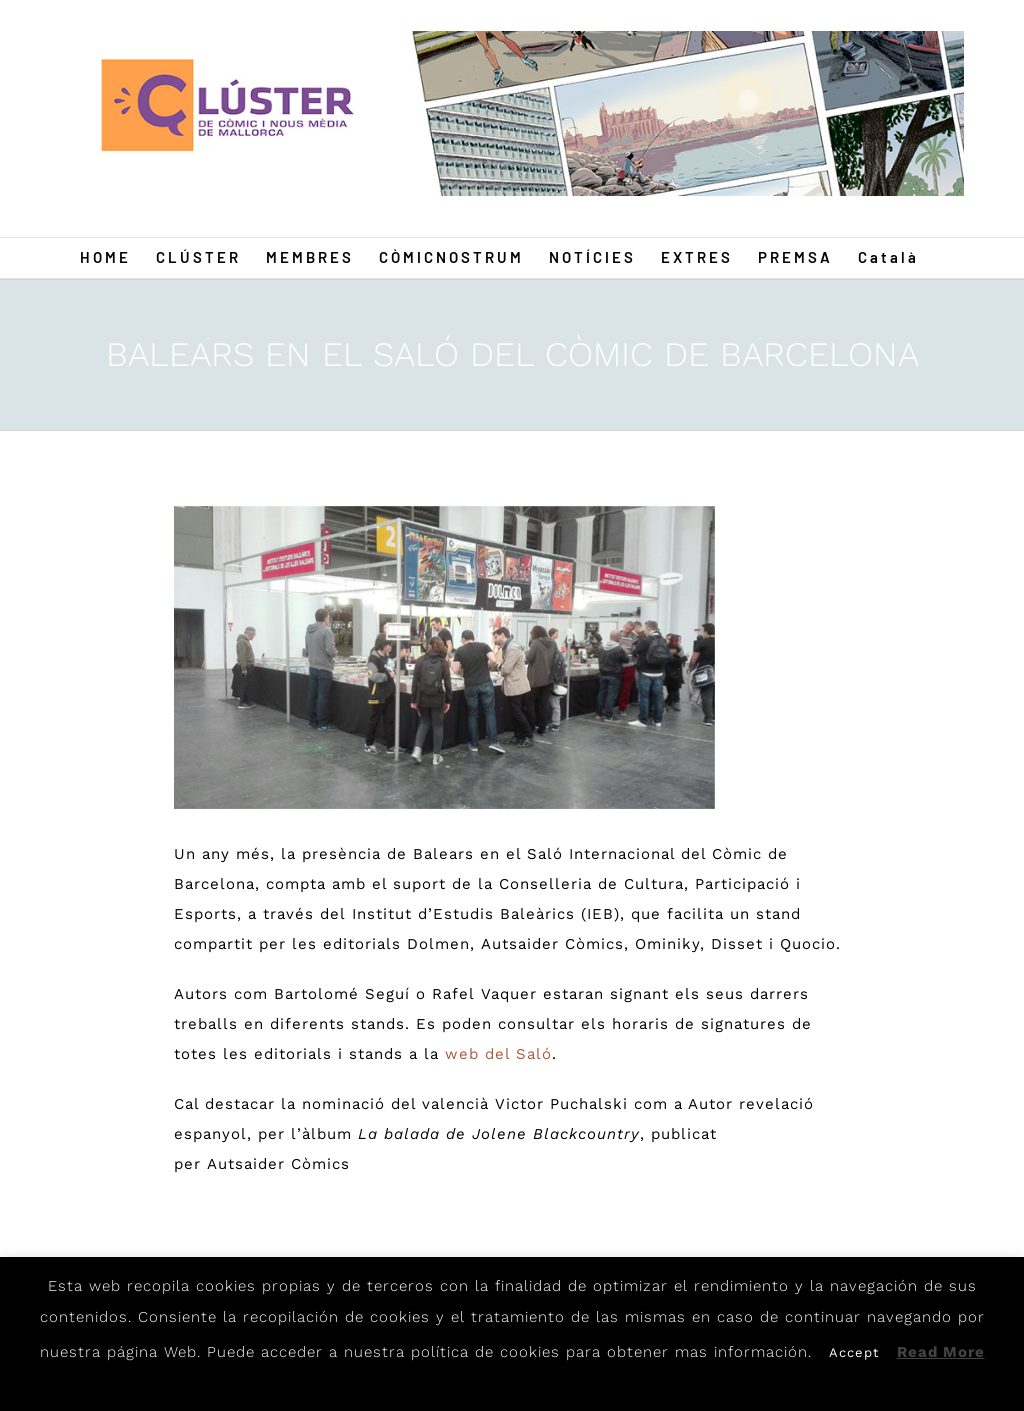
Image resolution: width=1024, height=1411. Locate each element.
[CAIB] (444, 658)
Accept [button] (854, 1352)
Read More (941, 1352)
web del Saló (495, 1054)
